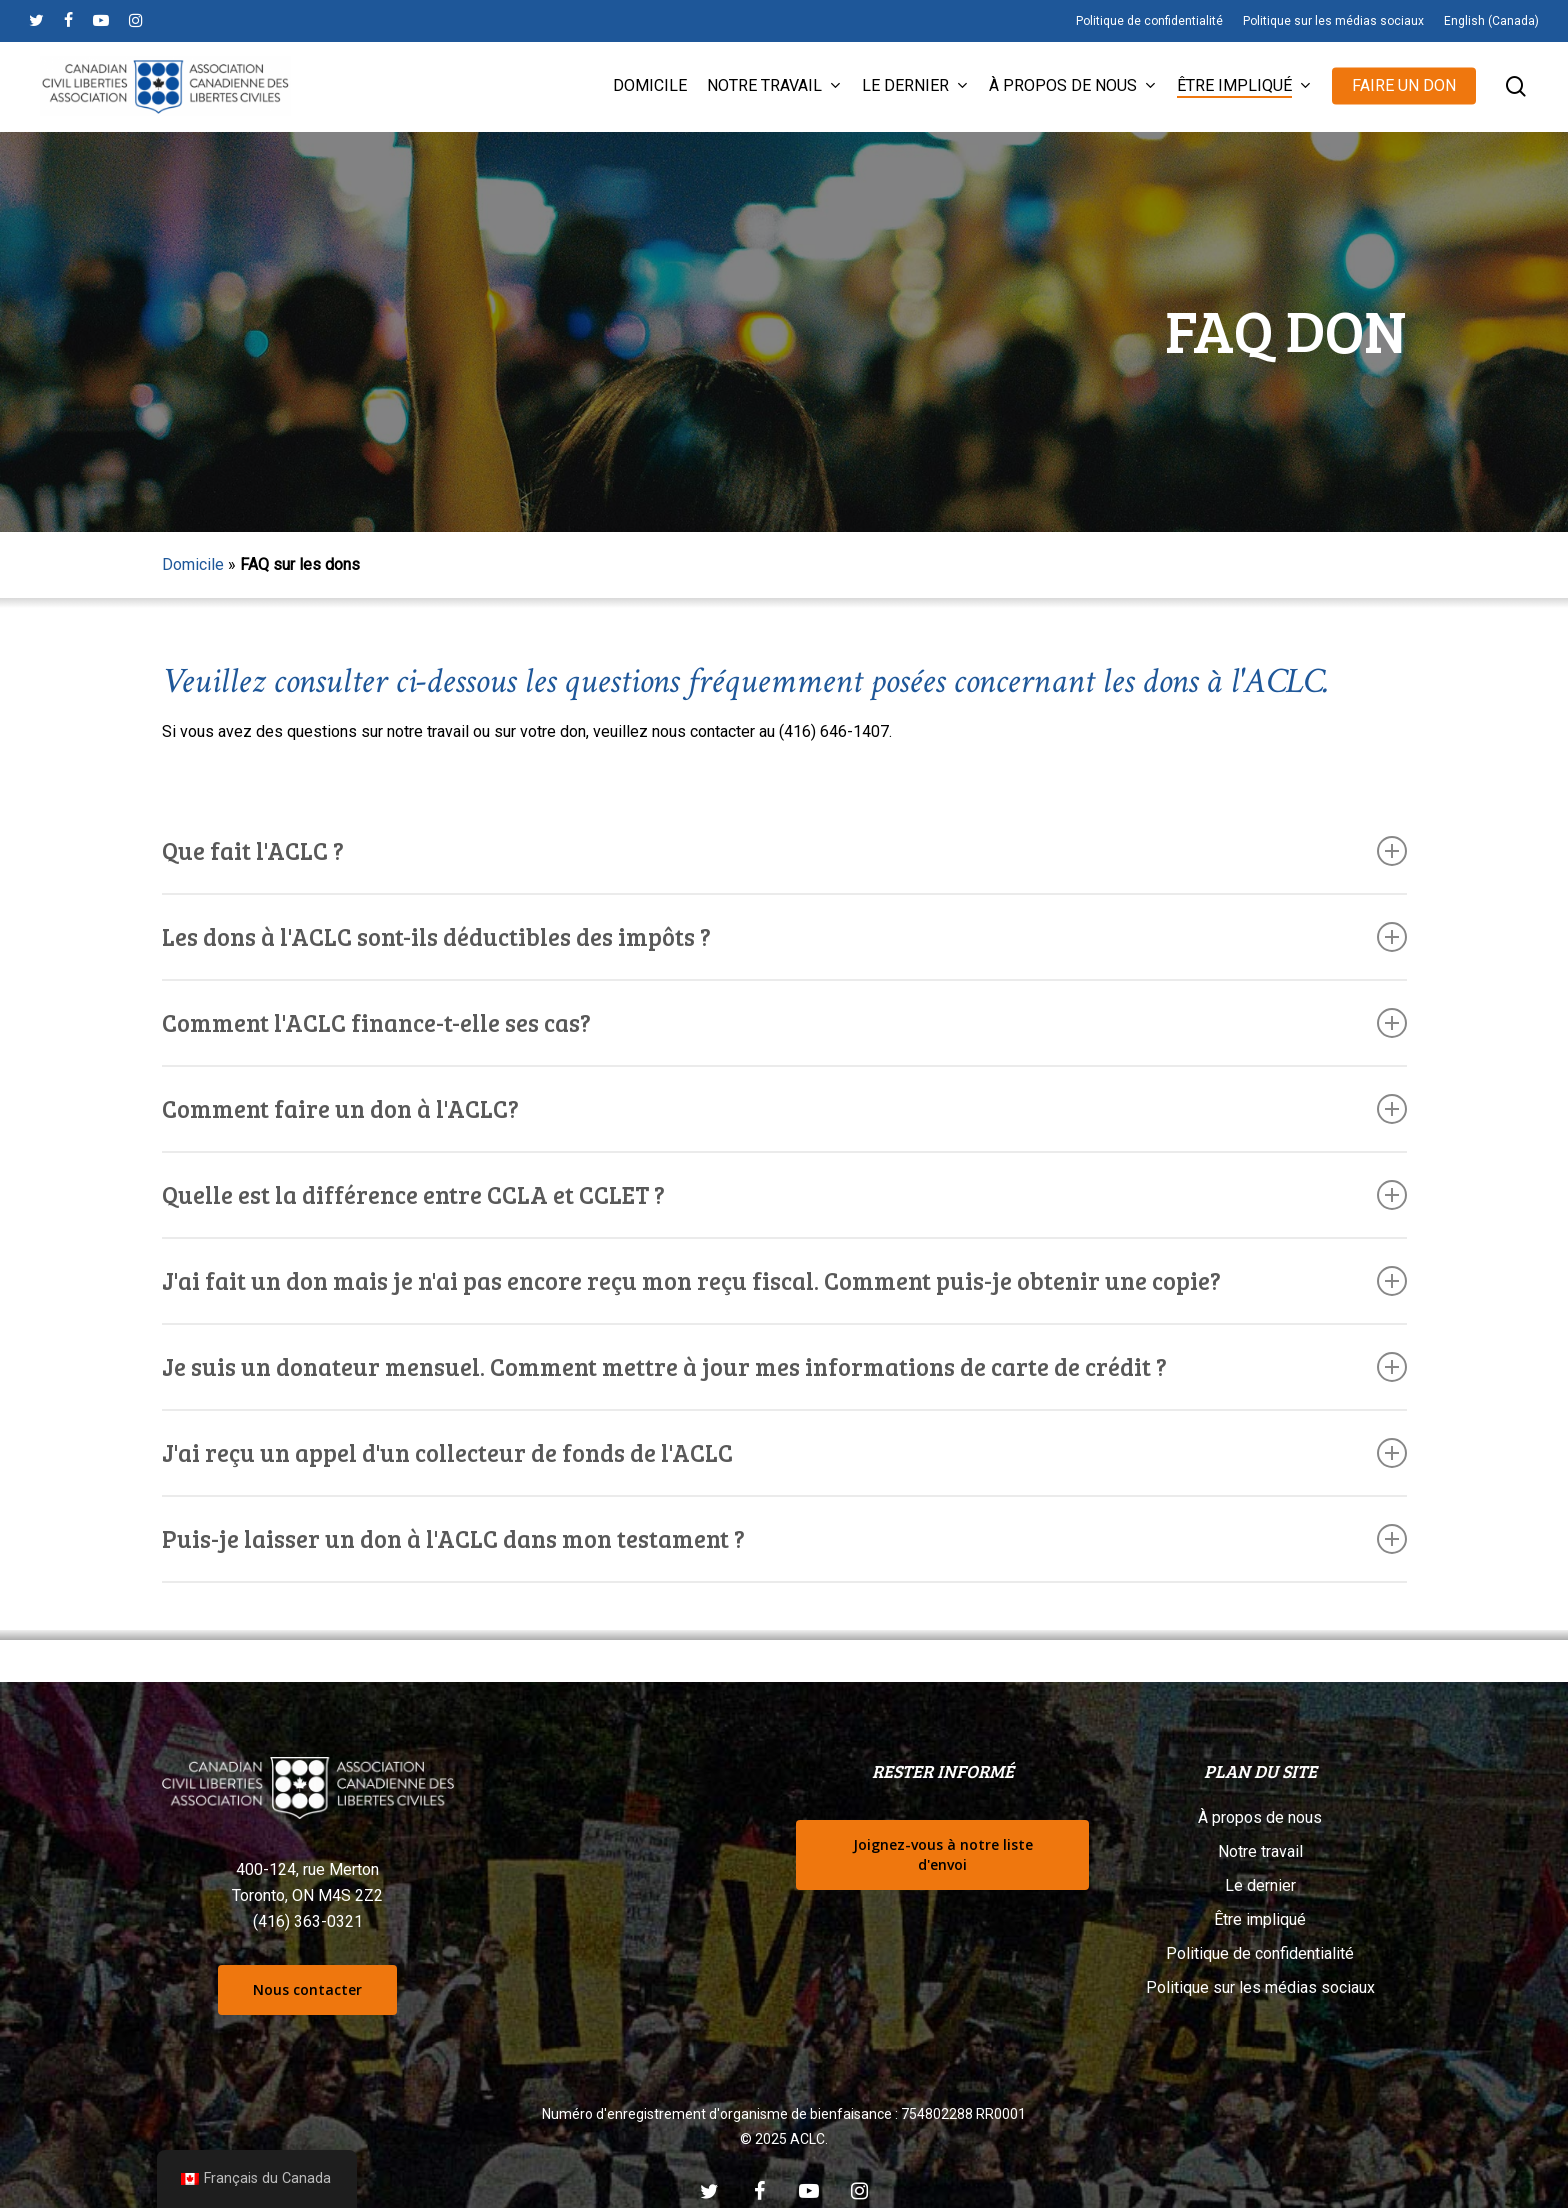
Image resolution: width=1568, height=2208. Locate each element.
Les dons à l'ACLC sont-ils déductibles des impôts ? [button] (784, 936)
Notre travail (1260, 1851)
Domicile (193, 564)
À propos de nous (1260, 1817)
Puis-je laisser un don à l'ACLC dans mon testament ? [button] (784, 1538)
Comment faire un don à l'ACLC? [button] (784, 1108)
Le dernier (1260, 1885)
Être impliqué (1260, 1919)
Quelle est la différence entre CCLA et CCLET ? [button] (784, 1194)
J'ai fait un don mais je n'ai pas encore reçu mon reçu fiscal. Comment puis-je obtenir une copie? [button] (784, 1280)
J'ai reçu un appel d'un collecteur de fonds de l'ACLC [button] (784, 1452)
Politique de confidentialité (1260, 1953)
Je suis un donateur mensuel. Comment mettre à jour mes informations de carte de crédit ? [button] (784, 1366)
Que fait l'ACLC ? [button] (784, 850)
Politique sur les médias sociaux (1260, 1987)
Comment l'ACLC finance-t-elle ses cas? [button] (784, 1022)
